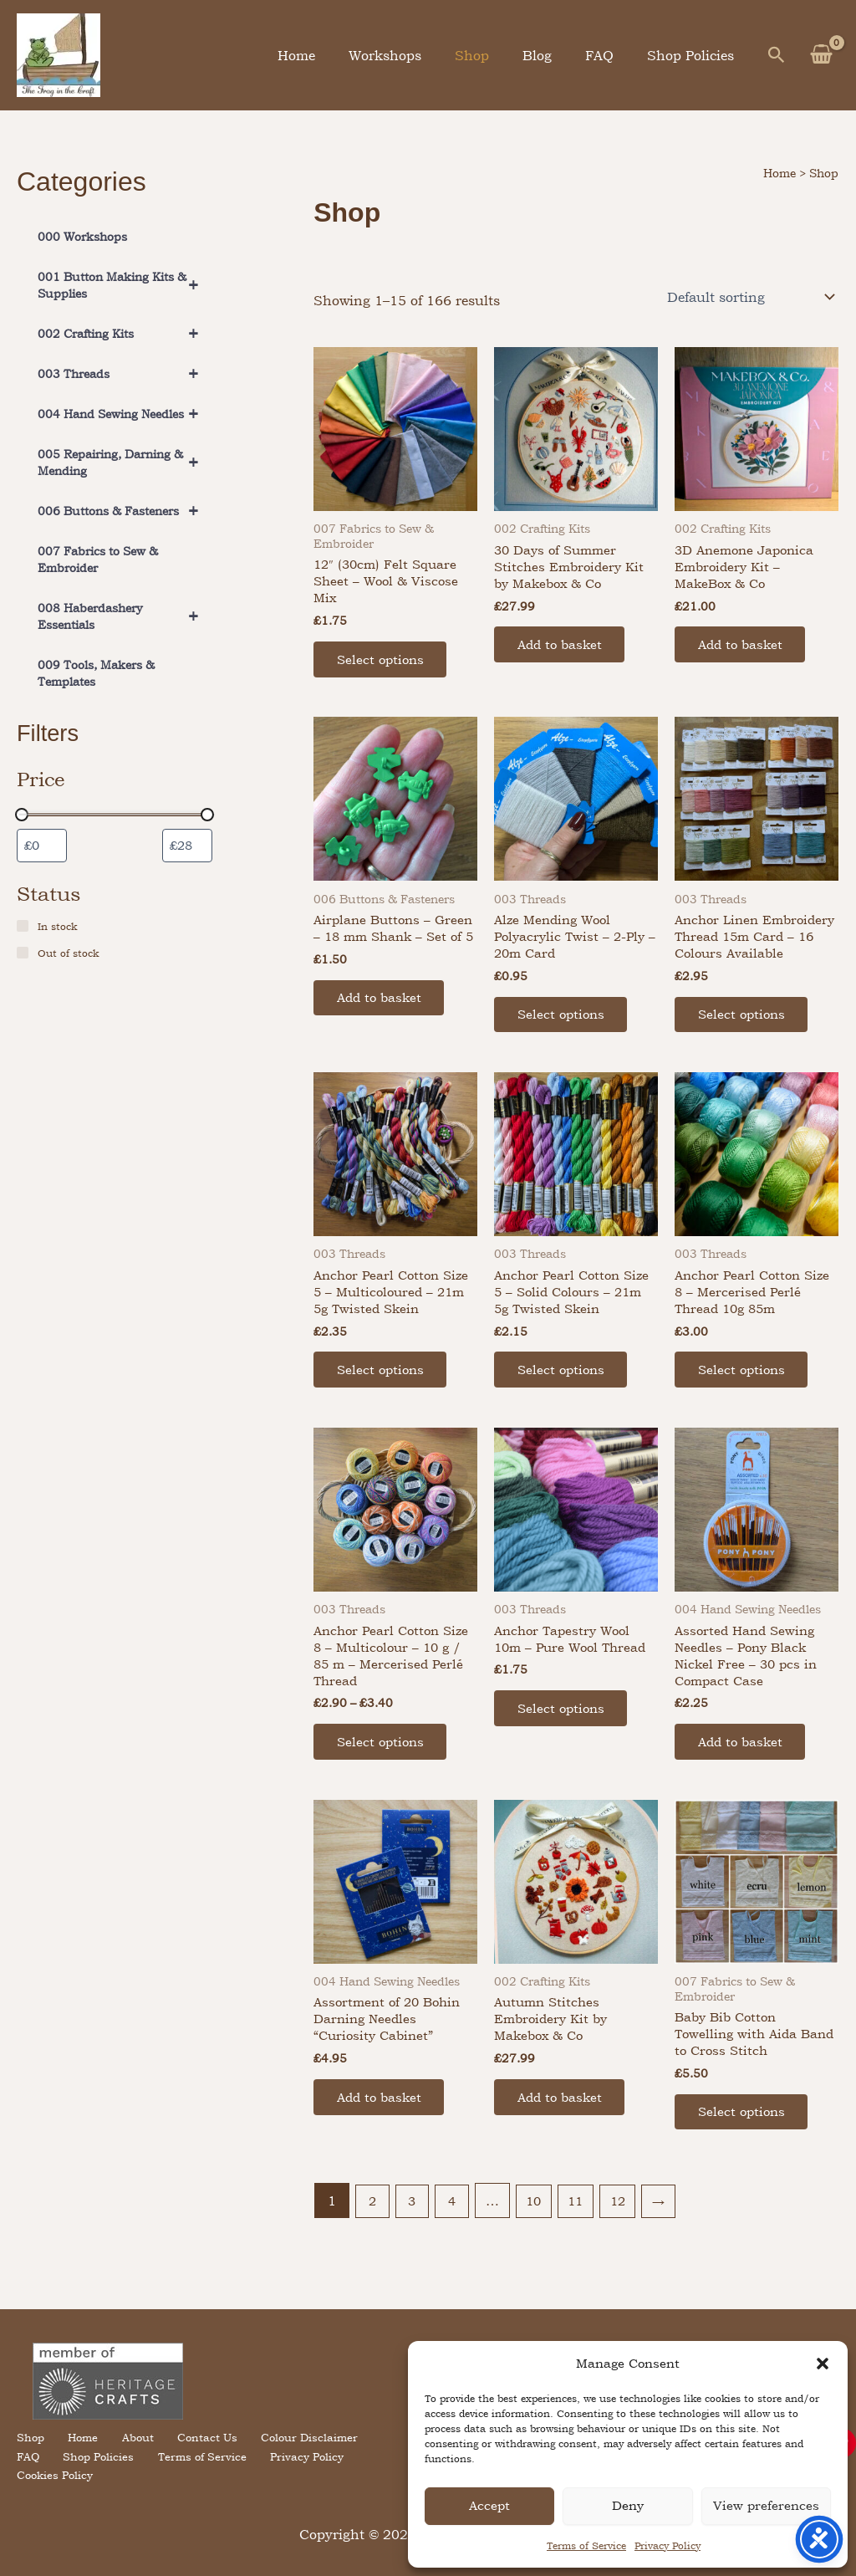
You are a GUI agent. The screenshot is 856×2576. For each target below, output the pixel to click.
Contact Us (195, 2455)
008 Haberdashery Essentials (125, 616)
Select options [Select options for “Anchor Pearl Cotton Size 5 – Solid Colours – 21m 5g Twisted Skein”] (564, 1402)
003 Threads (125, 374)
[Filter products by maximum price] (187, 845)
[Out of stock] (23, 953)
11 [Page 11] (582, 2246)
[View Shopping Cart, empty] (820, 55)
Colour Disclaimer (293, 2455)
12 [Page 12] (627, 2246)
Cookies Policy (350, 2474)
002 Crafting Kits (125, 334)
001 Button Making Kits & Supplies (125, 285)
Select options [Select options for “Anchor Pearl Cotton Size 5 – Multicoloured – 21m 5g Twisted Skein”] (384, 1402)
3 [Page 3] (414, 2246)
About (129, 2455)
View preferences (766, 2505)
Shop (495, 55)
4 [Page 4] (455, 2246)
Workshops (415, 55)
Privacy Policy (667, 2546)
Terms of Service (586, 2546)
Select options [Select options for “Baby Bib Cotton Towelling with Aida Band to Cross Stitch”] (745, 2156)
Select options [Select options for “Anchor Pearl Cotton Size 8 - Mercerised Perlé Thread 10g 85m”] (745, 1402)
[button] (822, 2363)
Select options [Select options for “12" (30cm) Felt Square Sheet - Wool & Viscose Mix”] (384, 663)
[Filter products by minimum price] (42, 845)
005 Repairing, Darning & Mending (125, 462)
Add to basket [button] (564, 648)
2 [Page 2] (373, 2246)
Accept (489, 2505)
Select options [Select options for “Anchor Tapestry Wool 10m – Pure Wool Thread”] (564, 1745)
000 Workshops (82, 236)
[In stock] (23, 926)
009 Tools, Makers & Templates (96, 673)
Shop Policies (693, 55)
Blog (553, 55)
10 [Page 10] (538, 2246)
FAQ (609, 55)
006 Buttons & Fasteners (125, 511)
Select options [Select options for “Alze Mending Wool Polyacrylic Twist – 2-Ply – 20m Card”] (564, 1023)
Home (333, 55)
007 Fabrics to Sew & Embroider (98, 559)
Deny (628, 2505)
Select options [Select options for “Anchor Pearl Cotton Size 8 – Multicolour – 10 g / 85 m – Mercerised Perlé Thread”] (384, 1780)
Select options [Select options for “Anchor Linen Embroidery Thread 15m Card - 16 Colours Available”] (745, 1041)
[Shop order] (749, 297)
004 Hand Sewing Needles (125, 414)
